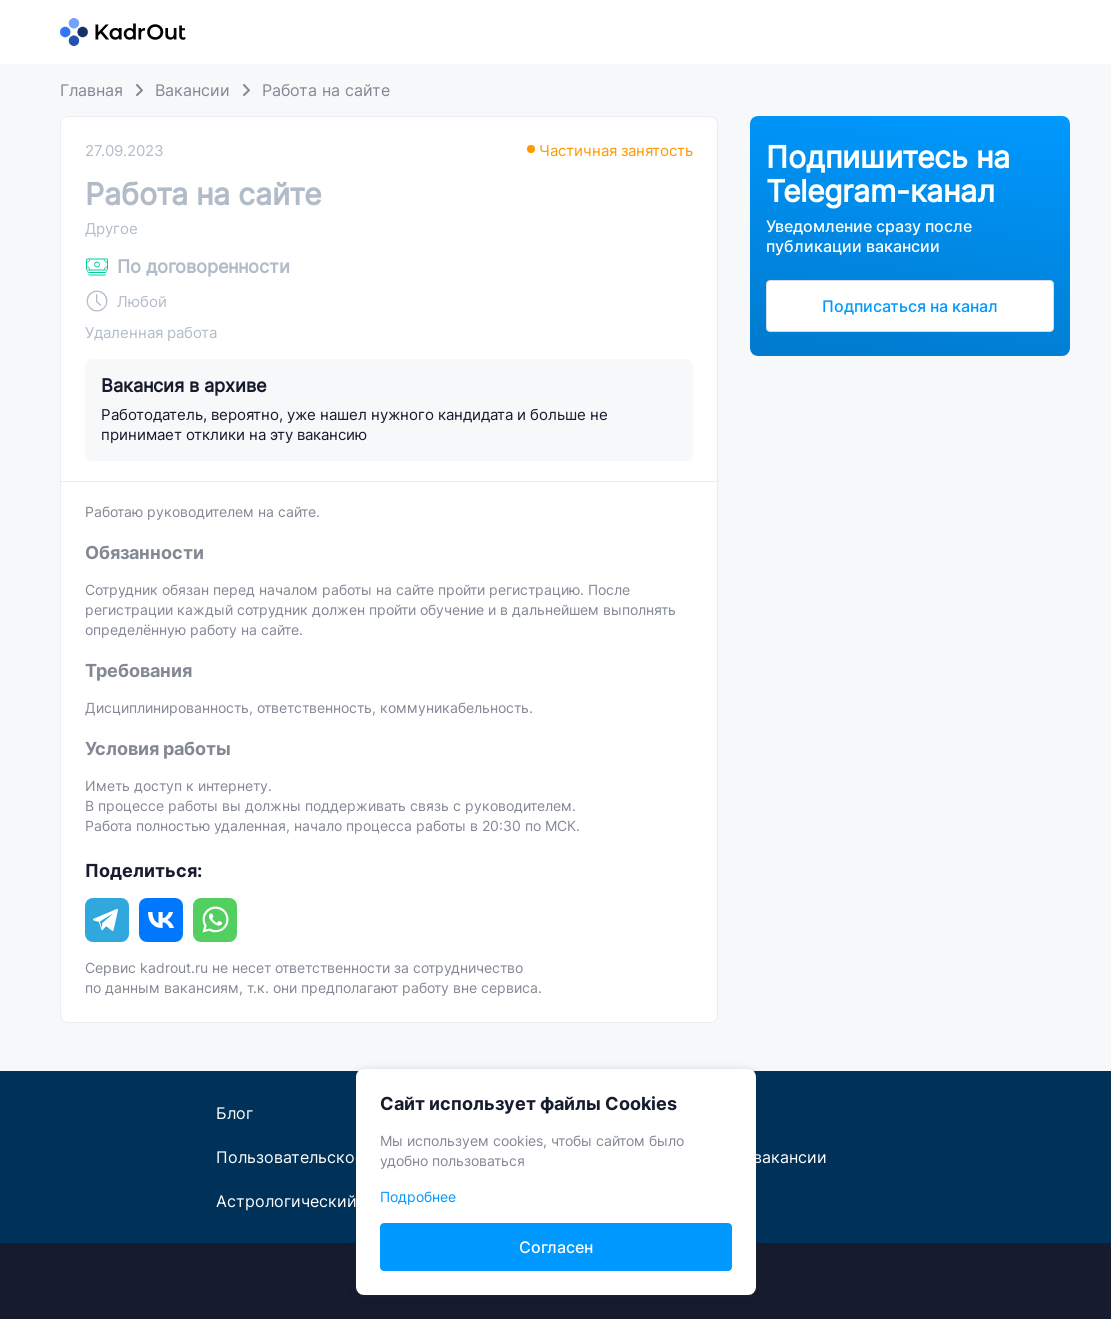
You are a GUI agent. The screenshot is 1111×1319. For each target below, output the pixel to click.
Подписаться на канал (910, 306)
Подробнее (418, 1196)
